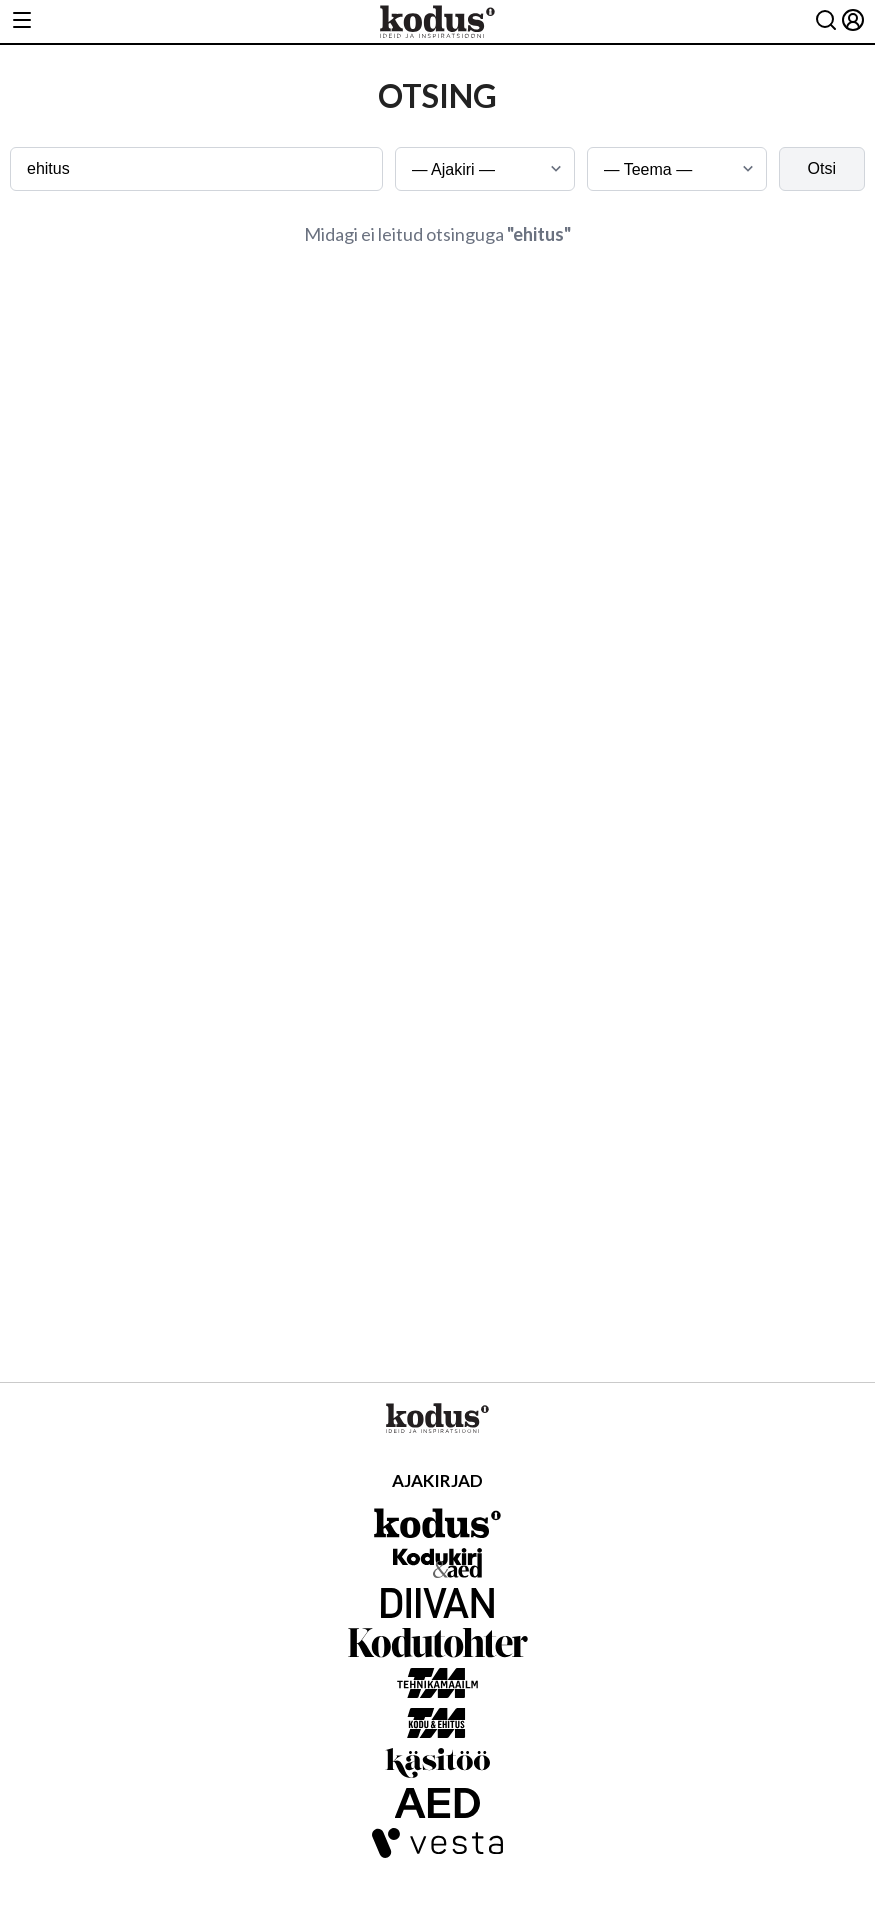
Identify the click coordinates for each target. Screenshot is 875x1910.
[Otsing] (826, 21)
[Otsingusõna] (196, 169)
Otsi (822, 168)
